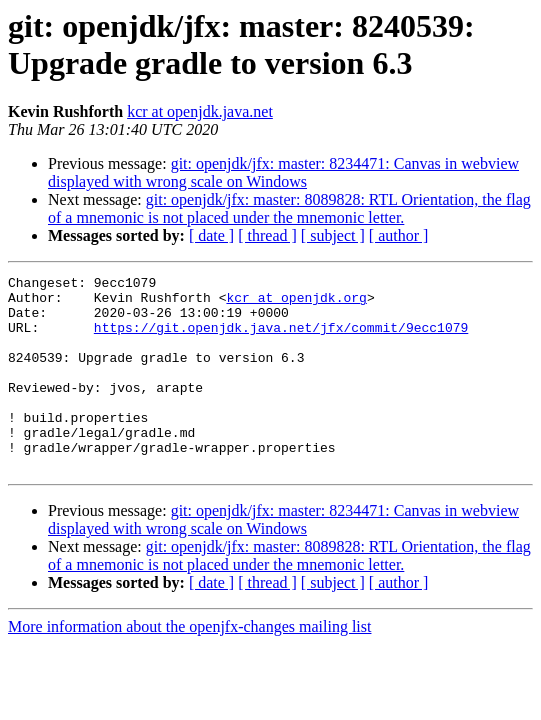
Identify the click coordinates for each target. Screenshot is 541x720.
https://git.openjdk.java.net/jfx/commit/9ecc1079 (281, 339)
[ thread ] (267, 235)
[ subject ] (333, 235)
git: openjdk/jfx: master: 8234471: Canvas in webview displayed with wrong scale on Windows (283, 172)
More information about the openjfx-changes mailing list (189, 665)
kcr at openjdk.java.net (200, 111)
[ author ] (399, 235)
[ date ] (211, 235)
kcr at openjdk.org (296, 303)
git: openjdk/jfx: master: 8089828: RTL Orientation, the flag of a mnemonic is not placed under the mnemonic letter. (289, 208)
